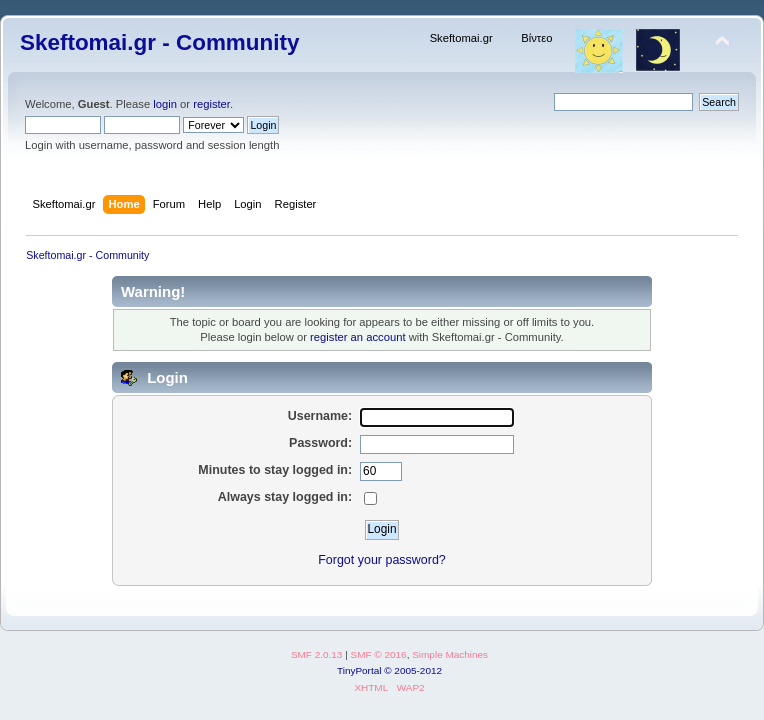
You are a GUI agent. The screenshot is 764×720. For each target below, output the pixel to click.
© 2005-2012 (413, 670)
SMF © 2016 (379, 654)
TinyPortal (359, 670)
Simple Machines (450, 654)
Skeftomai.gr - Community (159, 42)
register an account (357, 337)
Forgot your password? (382, 560)
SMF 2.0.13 (317, 654)
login (165, 104)
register (211, 104)
